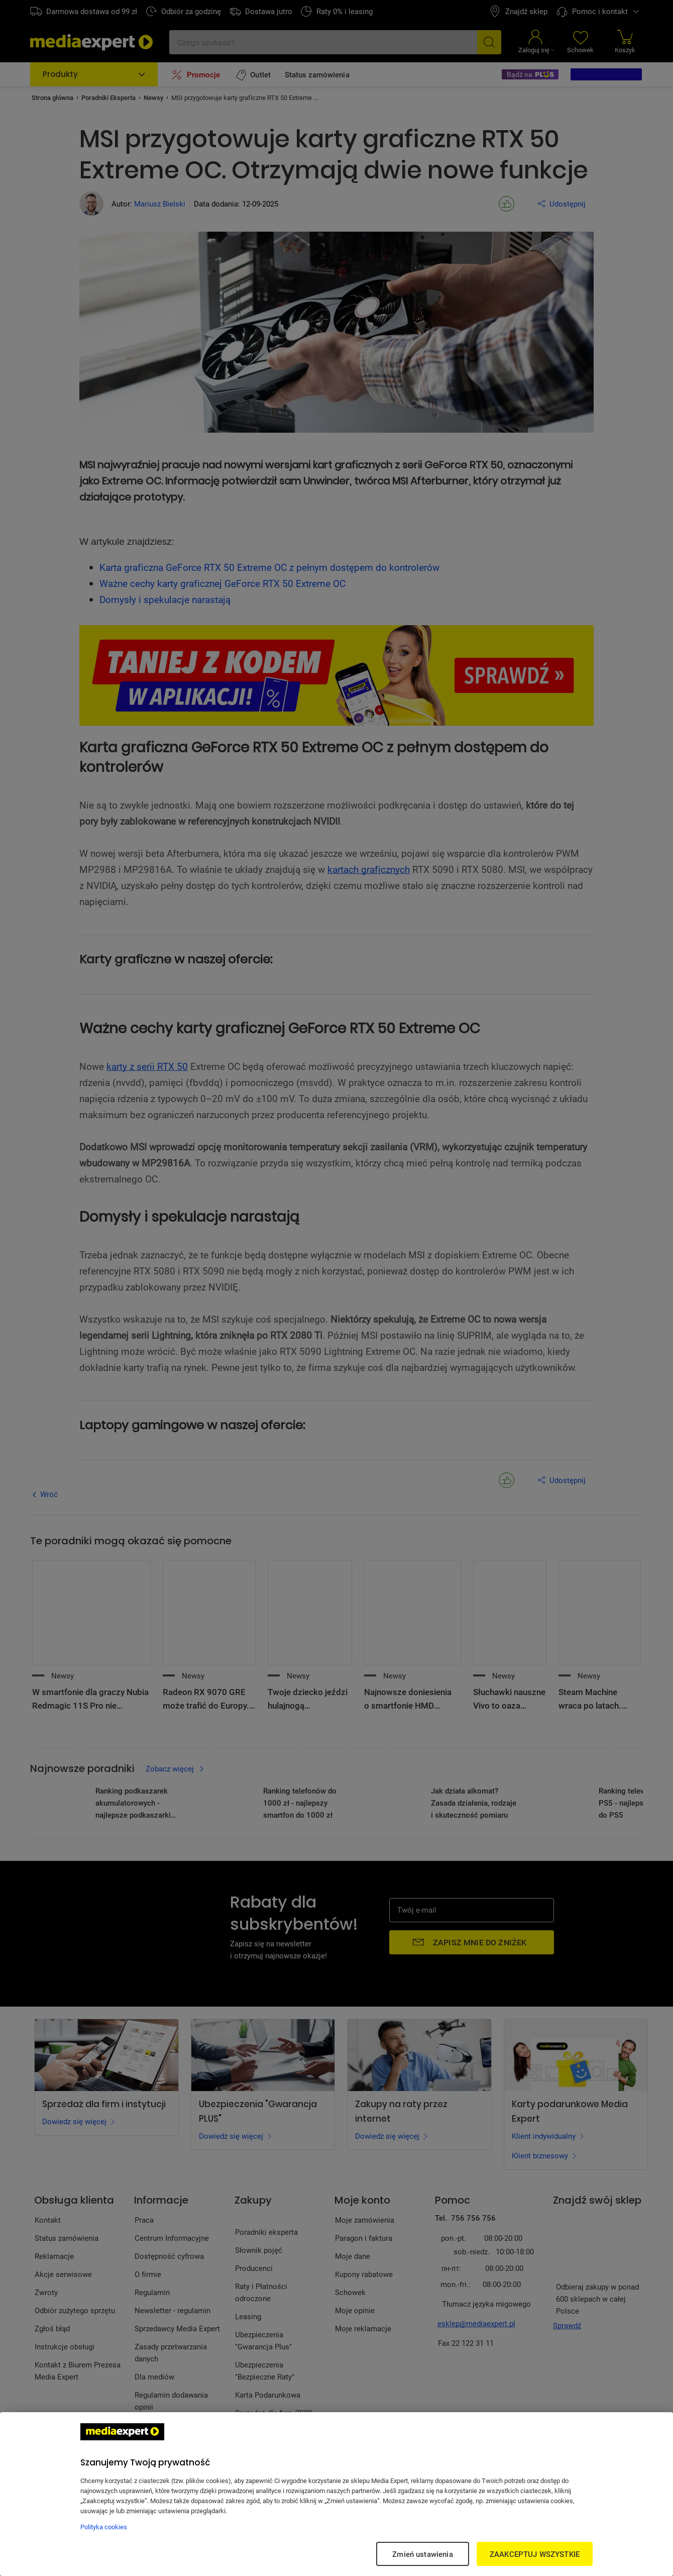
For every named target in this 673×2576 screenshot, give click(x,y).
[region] (336, 2494)
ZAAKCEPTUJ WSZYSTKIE (535, 2554)
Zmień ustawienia (422, 2554)
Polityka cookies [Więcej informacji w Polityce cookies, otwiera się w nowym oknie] (103, 2526)
